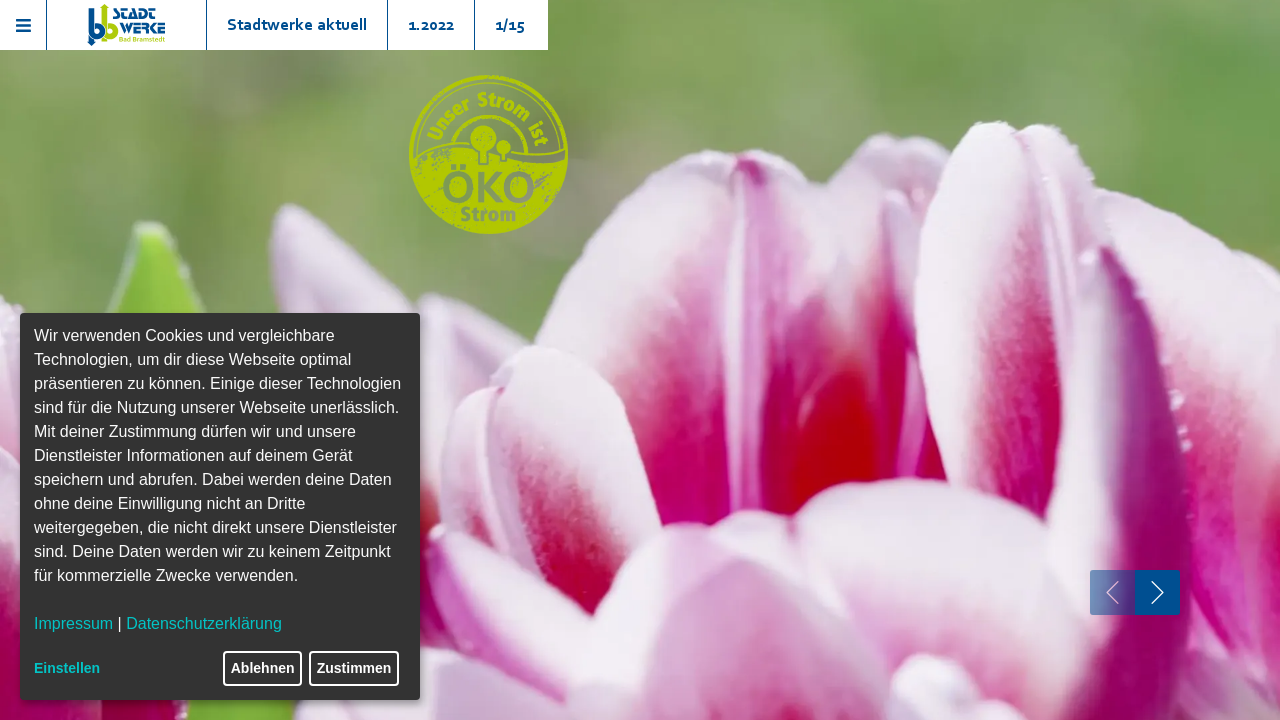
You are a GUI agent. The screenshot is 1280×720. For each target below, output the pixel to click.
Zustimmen (354, 668)
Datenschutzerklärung (204, 623)
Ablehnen (263, 668)
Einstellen (67, 668)
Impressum (73, 623)
